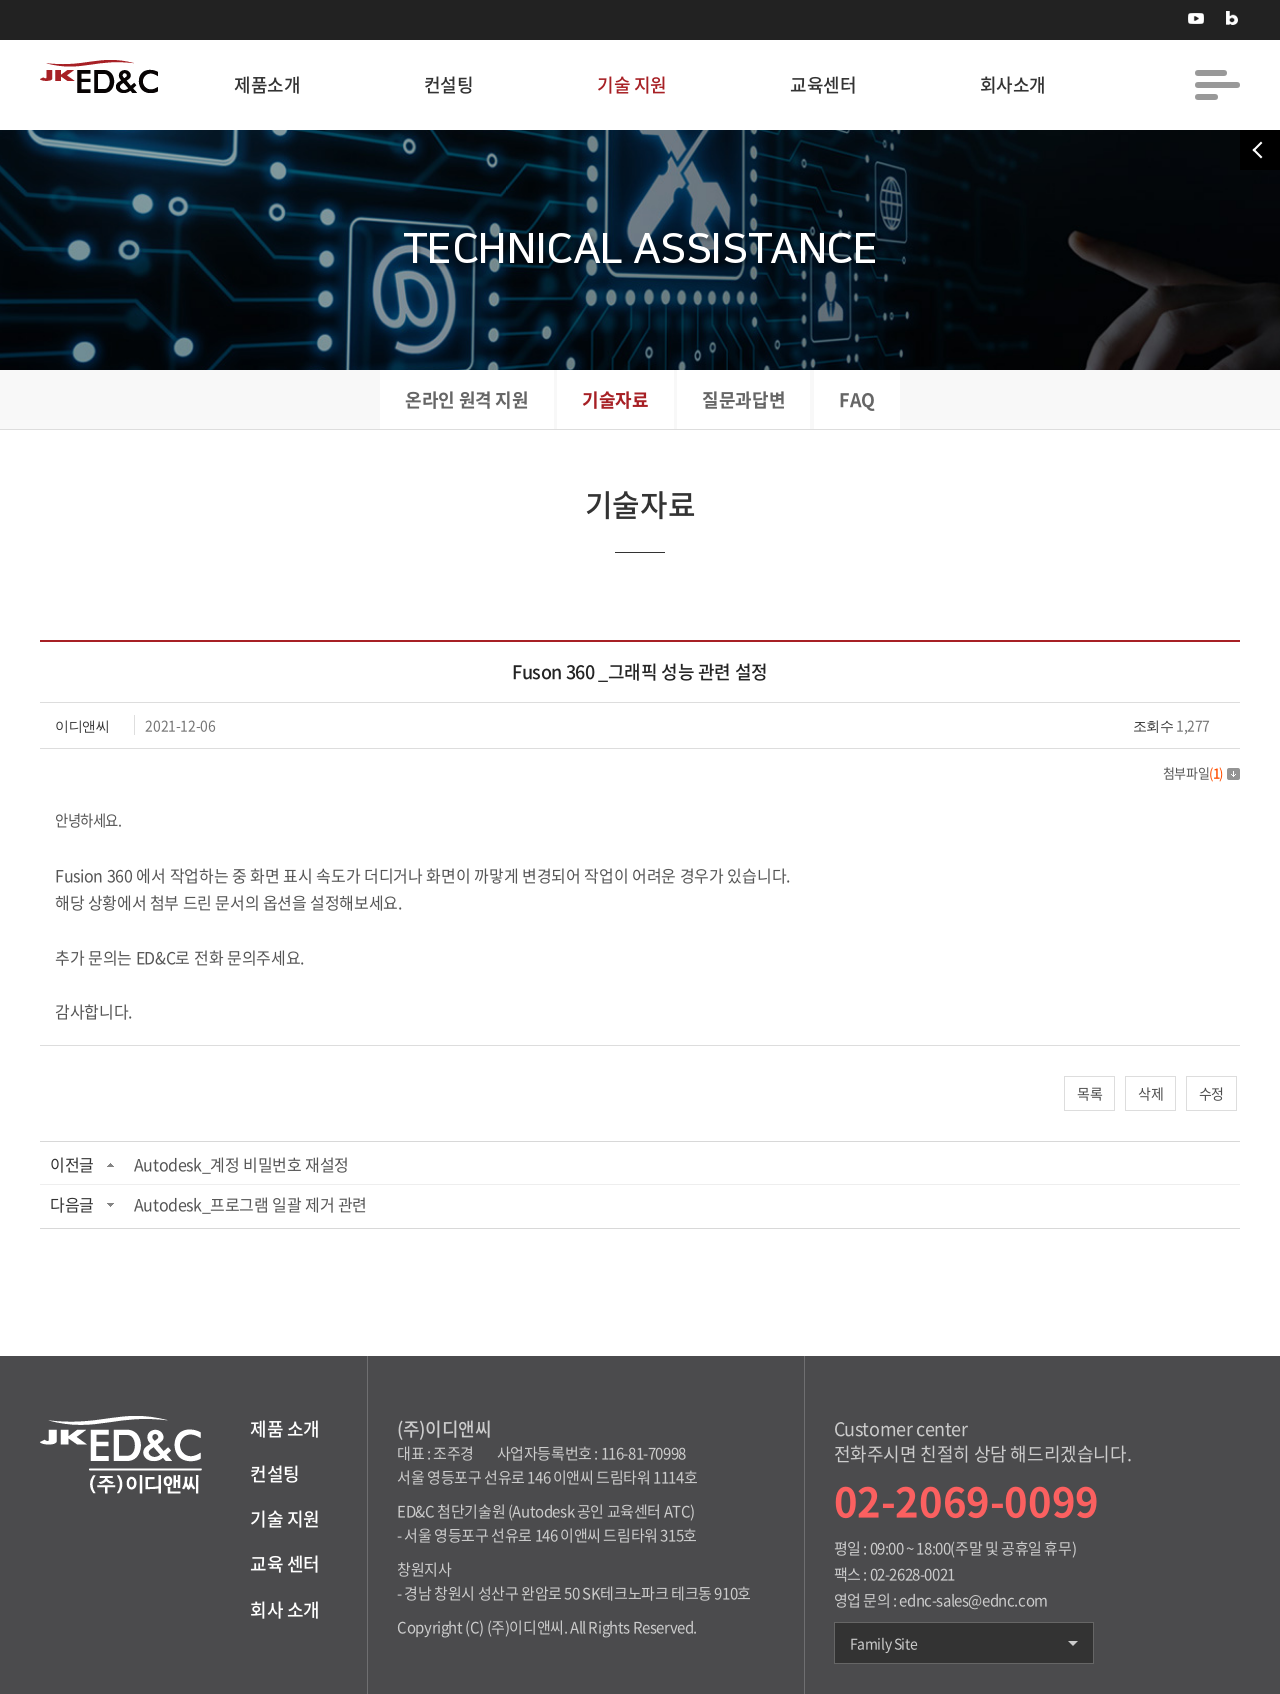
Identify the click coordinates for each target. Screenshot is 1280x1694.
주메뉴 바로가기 (0, 0)
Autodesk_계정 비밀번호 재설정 (241, 1164)
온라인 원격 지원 (466, 399)
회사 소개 (285, 1609)
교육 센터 (285, 1563)
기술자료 (615, 399)
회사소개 (1013, 84)
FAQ (857, 399)
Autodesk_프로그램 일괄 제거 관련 (250, 1204)
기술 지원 (632, 84)
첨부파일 (1201, 772)
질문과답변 (743, 399)
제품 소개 (285, 1428)
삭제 (1150, 1093)
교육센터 (823, 84)
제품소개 (267, 84)
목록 (1089, 1093)
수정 (1211, 1093)
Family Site (964, 1643)
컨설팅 (449, 84)
